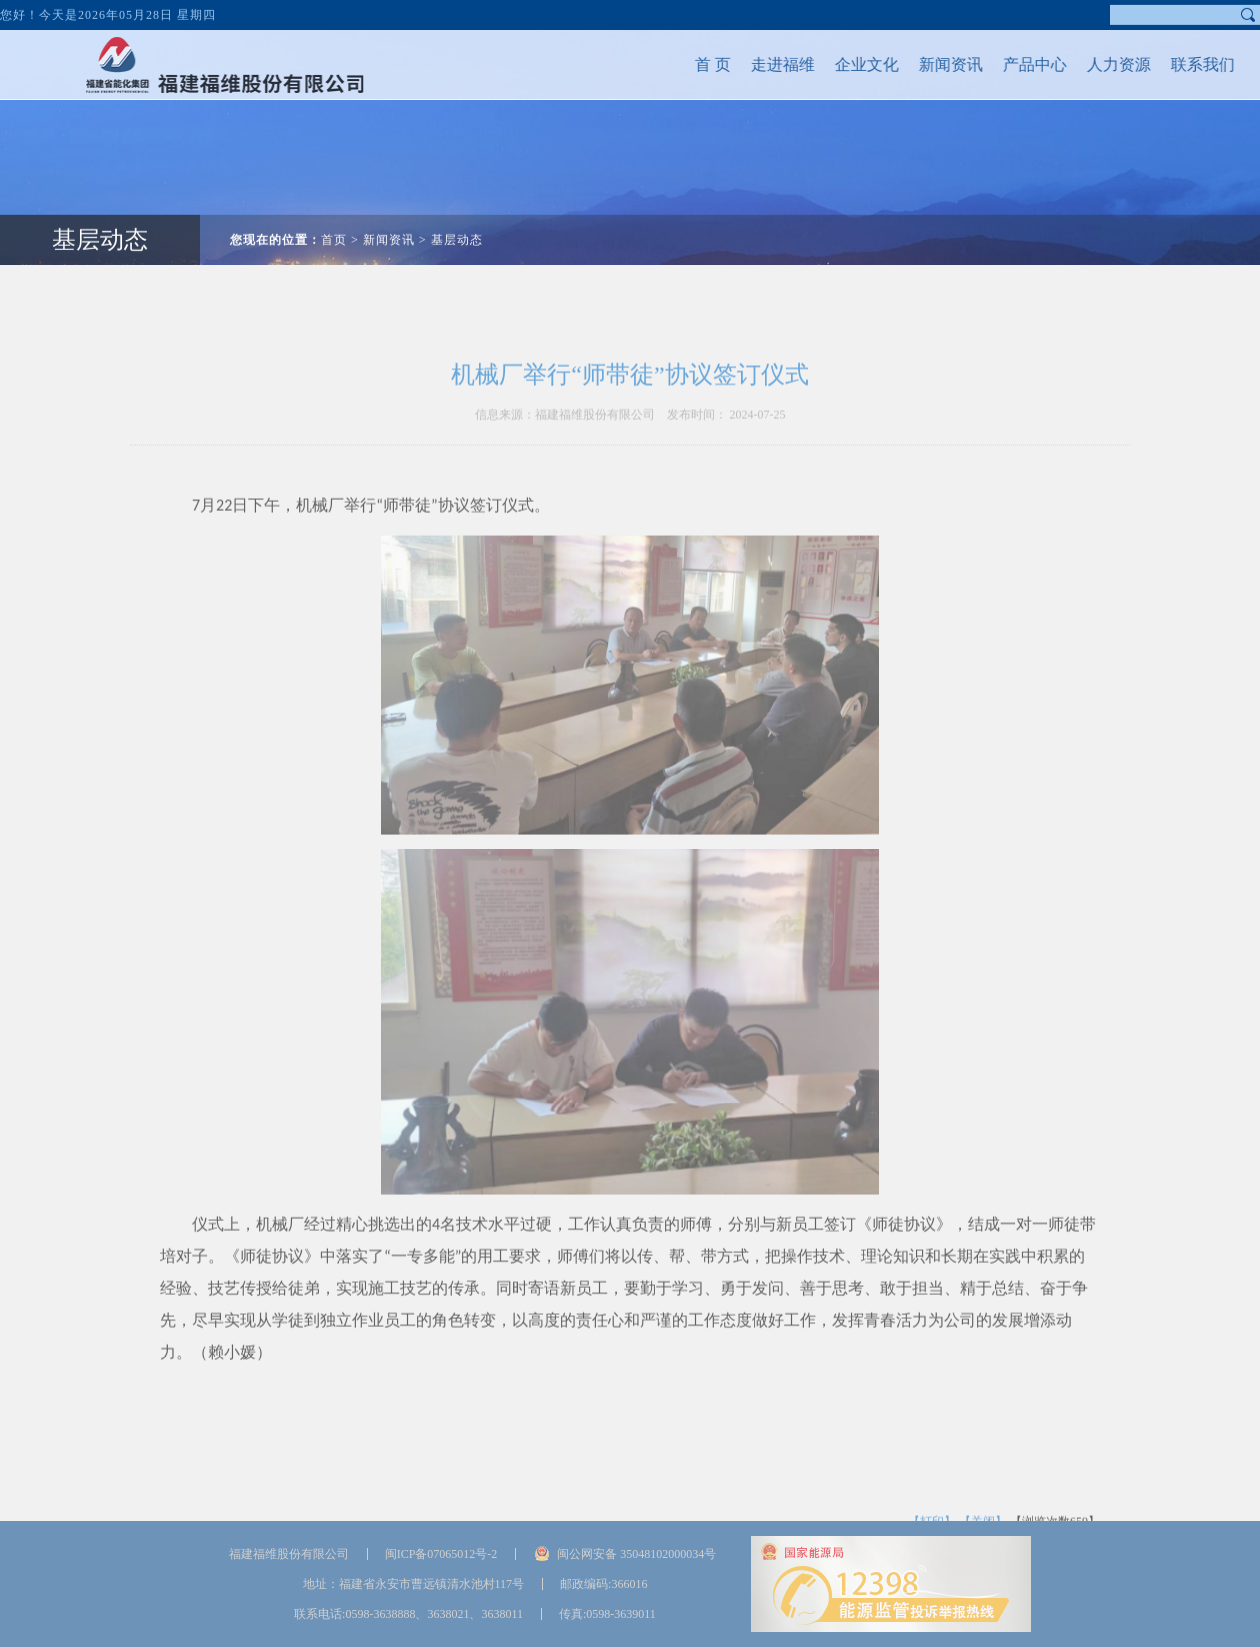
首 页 (679, 64)
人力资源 (1085, 64)
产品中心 (1001, 64)
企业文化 (833, 64)
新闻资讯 (917, 64)
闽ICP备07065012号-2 (441, 1554)
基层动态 (100, 206)
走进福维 (749, 64)
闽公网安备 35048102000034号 (636, 1554)
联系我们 (1169, 64)
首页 (334, 206)
